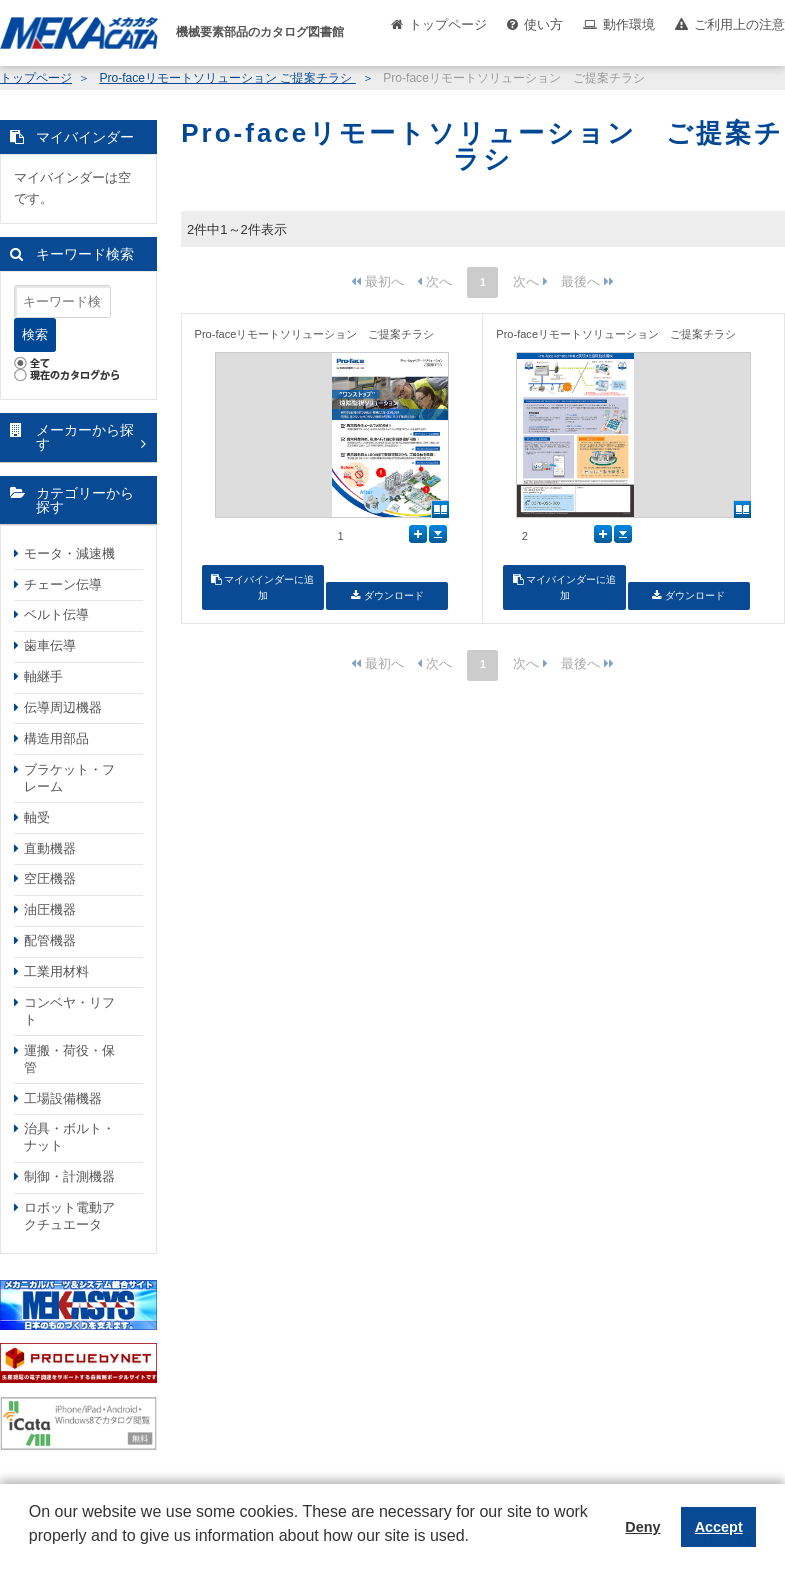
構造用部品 (56, 738)
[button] (32, 1551)
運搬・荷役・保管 (69, 1059)
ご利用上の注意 (739, 24)
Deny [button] (642, 1527)
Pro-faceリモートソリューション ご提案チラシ (227, 78)
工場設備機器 (63, 1098)
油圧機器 (50, 909)
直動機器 (50, 848)
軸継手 (43, 676)
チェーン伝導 (63, 584)
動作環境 (629, 24)
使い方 (543, 24)
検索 (35, 334)
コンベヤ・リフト (69, 1011)
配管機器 (50, 940)
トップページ (448, 24)
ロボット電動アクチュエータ (69, 1216)
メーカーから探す (85, 437)
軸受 (37, 817)
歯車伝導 (50, 645)
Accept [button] (719, 1527)
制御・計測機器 (69, 1176)
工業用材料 (56, 971)
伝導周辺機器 (63, 707)
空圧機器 (50, 878)
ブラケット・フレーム (69, 778)
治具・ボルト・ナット (69, 1137)
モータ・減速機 (69, 553)
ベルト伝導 (56, 614)
